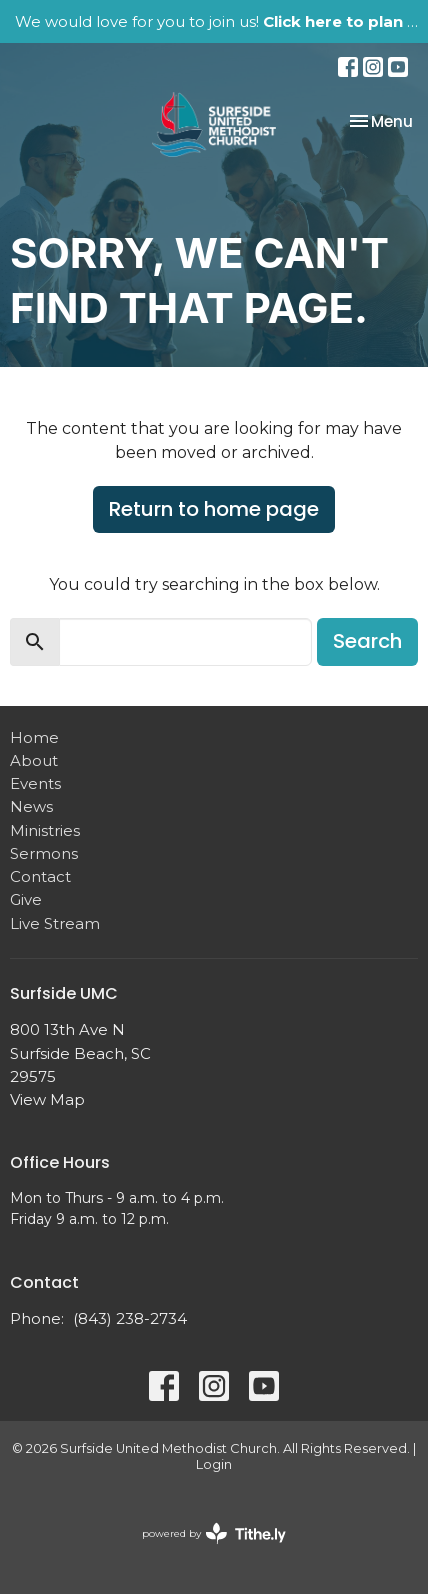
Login (214, 1464)
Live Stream (55, 923)
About (34, 760)
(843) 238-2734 (130, 1318)
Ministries (45, 830)
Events (35, 783)
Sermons (44, 853)
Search (367, 641)
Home (34, 737)
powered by (214, 1533)
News (31, 806)
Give (26, 899)
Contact (40, 876)
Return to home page (214, 509)
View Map (47, 1099)
